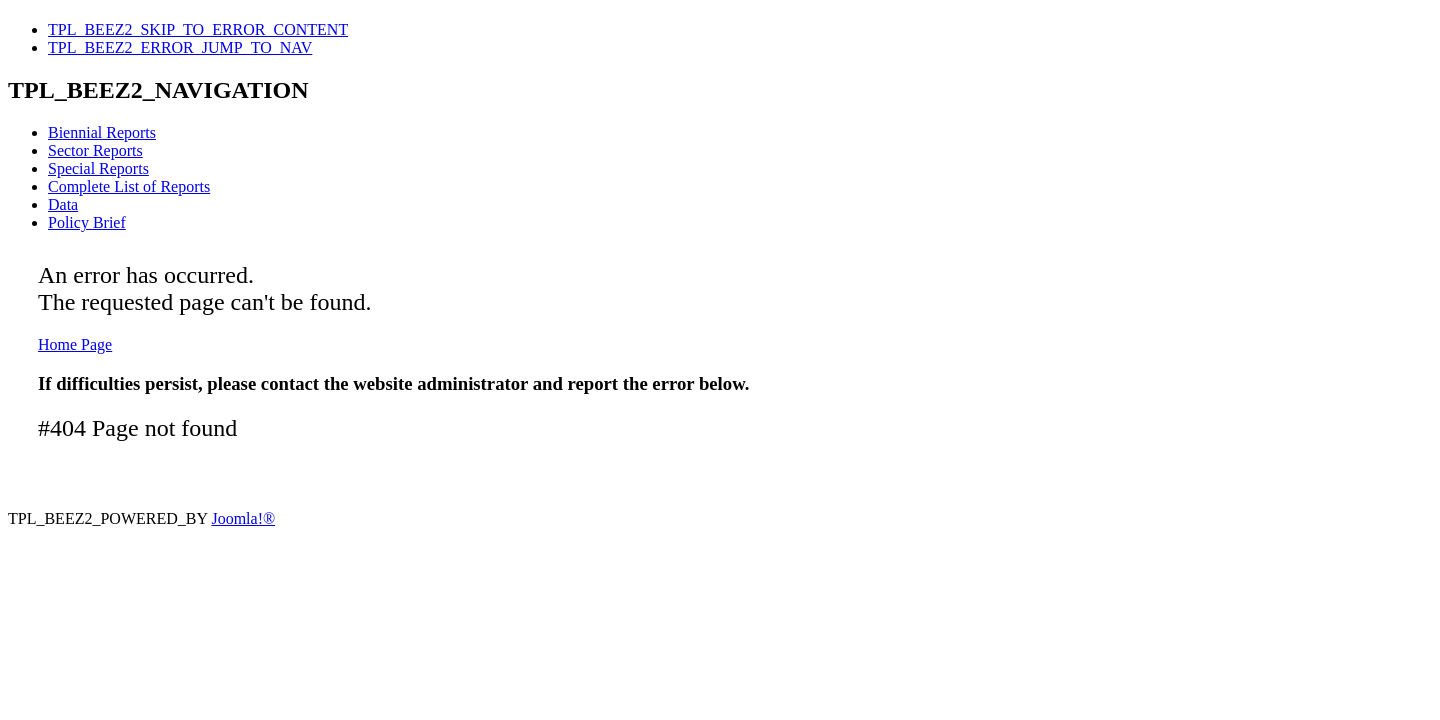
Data (63, 204)
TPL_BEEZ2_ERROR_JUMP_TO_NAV (180, 47)
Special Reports (98, 168)
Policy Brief (87, 222)
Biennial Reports (102, 132)
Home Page (75, 344)
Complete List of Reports (129, 186)
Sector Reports (95, 150)
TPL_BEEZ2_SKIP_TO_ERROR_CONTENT (198, 29)
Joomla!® (243, 518)
